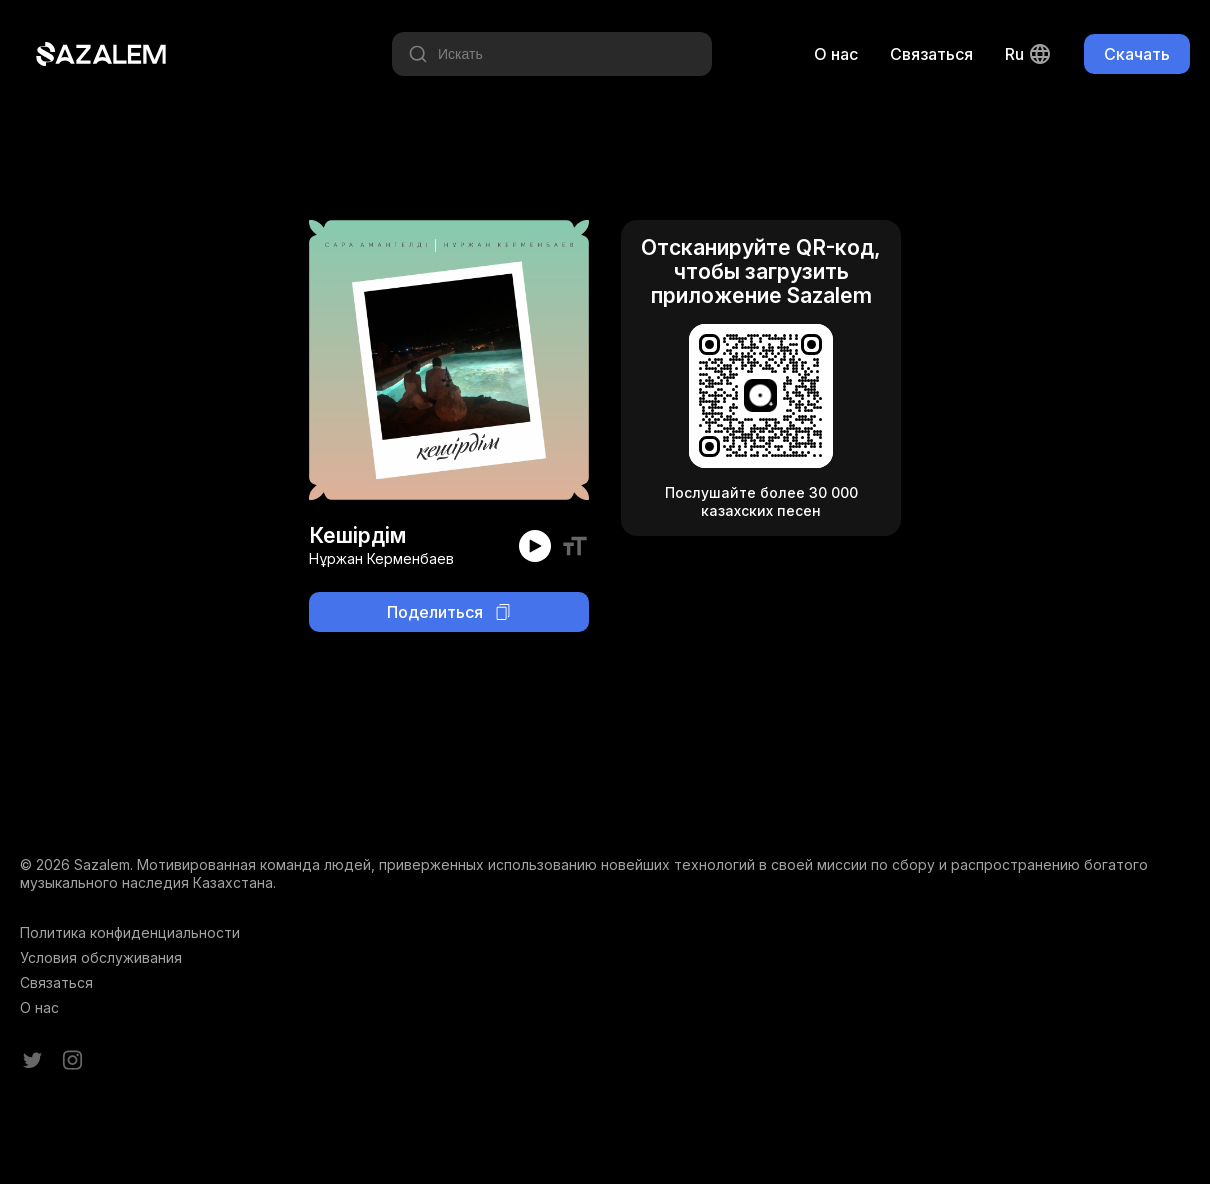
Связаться (931, 54)
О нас (836, 54)
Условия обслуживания (101, 957)
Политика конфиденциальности (130, 932)
